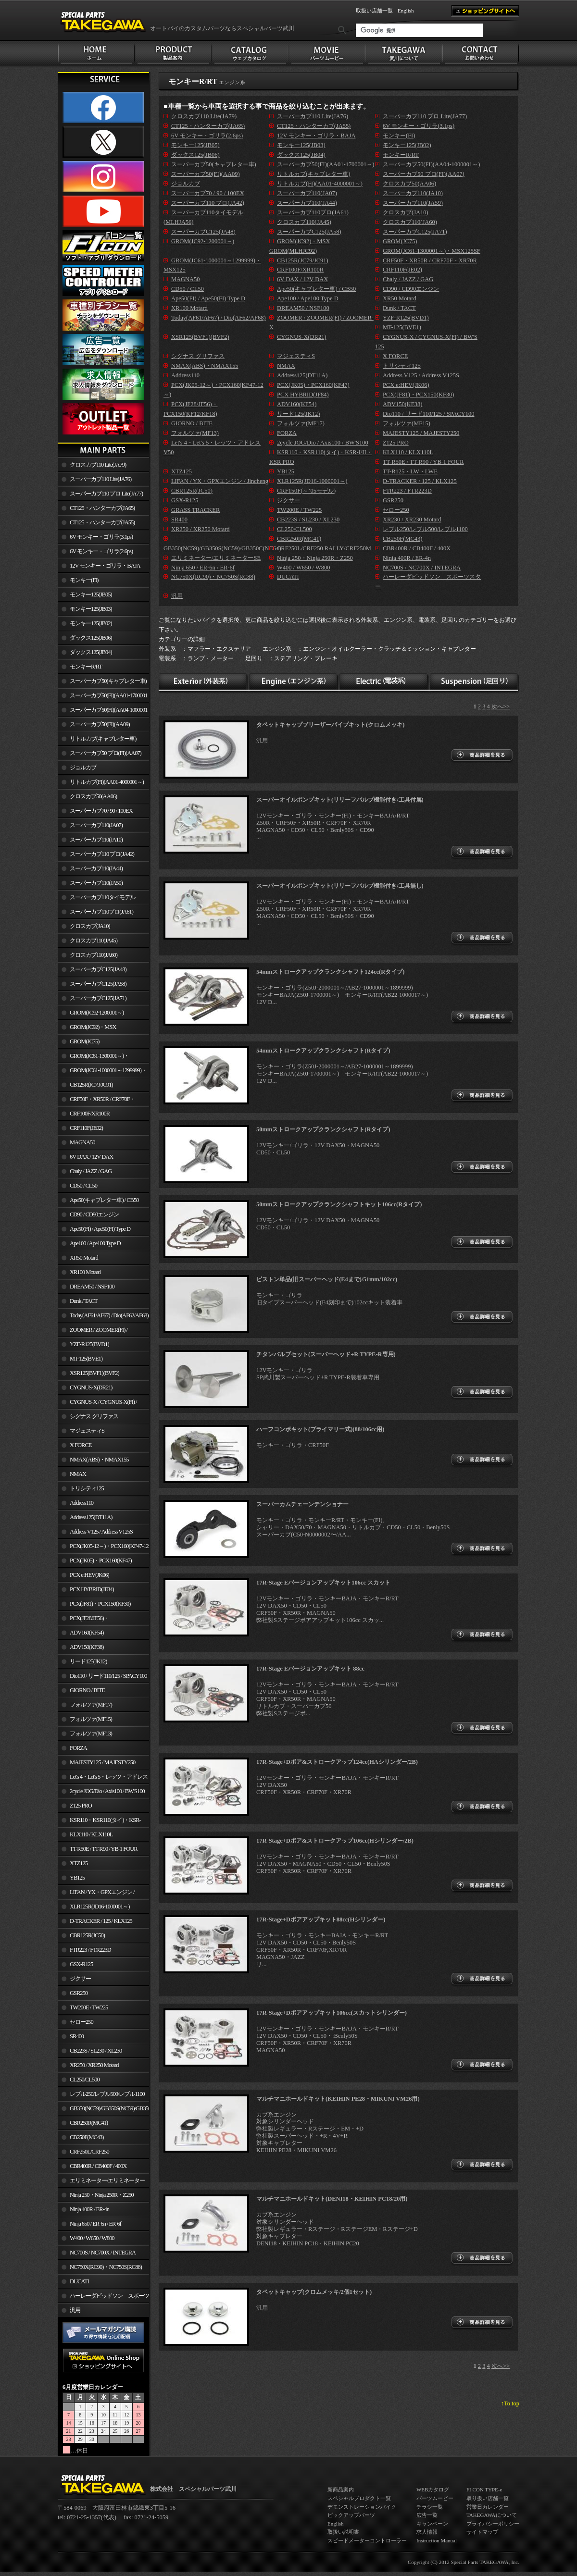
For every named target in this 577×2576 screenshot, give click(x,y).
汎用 (75, 2310)
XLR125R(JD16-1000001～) (99, 1906)
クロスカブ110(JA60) (93, 955)
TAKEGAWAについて (491, 2515)
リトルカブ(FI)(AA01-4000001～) (107, 782)
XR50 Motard (84, 1257)
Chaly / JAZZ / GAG (91, 1171)
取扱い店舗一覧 (374, 10)
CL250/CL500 (85, 2079)
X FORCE (80, 1445)
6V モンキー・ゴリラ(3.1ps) (101, 536)
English (406, 10)
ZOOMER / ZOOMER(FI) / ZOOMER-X (92, 1331)
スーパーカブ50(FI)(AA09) (100, 724)
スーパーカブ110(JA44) (96, 868)
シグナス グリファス (94, 1416)
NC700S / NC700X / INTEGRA (103, 2252)
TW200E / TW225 (89, 2007)
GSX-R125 (81, 1964)
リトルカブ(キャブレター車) (103, 738)
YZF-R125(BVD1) (89, 1344)
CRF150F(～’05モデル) (306, 490)
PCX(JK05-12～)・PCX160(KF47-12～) (103, 1548)
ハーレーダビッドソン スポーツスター (103, 2297)
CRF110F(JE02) (86, 1128)
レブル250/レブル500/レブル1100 (107, 2094)
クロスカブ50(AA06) (93, 796)
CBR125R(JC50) (87, 1935)
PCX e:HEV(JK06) (89, 1575)
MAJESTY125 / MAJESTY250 (102, 1762)
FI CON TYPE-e (484, 2489)
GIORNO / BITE (87, 1690)
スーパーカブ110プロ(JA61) (101, 911)
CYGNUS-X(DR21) (91, 1387)
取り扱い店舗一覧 (487, 2498)
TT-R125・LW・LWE (410, 471)
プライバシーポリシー (492, 2523)
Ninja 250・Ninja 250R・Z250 (102, 2195)
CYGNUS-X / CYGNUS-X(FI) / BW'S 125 (97, 1404)
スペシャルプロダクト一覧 (359, 2498)
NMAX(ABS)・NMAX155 (99, 1459)
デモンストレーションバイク (361, 2507)
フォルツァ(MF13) (91, 1733)
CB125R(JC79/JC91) (91, 1084)
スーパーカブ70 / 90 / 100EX (101, 810)
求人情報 (427, 2532)
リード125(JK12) (88, 1661)
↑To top (510, 2403)
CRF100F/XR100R (90, 1113)
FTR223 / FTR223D (90, 1949)
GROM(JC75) (84, 1041)
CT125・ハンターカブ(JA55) (102, 522)
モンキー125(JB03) (91, 609)
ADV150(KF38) (86, 1647)
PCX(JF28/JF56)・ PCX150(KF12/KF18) (83, 1620)
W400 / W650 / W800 (92, 2238)
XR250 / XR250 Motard (94, 2065)
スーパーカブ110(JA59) (96, 882)
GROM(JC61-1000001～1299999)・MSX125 (102, 1072)
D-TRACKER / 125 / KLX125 (101, 1921)
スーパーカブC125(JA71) (98, 998)
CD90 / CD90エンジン (94, 1214)
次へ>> (500, 706)
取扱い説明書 (343, 2532)
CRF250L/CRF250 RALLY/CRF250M (83, 2153)
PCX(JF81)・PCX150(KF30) (100, 1603)
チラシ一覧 (429, 2507)
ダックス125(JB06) (91, 637)
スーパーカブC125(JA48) (98, 969)
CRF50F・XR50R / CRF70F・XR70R (96, 1101)
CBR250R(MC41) (89, 2122)
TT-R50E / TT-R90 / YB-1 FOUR (103, 1848)
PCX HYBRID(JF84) (92, 1589)
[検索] (419, 30)
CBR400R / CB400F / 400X (98, 2166)
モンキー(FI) (84, 580)
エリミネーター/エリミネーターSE (101, 2182)
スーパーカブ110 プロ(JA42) (102, 854)
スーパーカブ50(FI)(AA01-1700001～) (102, 697)
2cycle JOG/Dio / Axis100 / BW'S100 (107, 1791)
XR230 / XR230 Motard (412, 519)
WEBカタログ (432, 2489)
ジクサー (80, 1978)
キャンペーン (432, 2523)
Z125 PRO (81, 1805)
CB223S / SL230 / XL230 (96, 2050)
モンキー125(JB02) (91, 623)
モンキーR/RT (86, 666)
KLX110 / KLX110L (91, 1834)
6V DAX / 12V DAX (91, 1156)
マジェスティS (87, 1430)
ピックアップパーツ (351, 2515)
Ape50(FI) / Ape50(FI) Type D (100, 1229)
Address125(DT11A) (91, 1517)
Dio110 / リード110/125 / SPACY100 (108, 1675)
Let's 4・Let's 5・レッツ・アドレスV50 (103, 1778)
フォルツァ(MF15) (91, 1719)
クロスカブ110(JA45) (93, 940)
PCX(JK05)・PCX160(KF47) (101, 1560)
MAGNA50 (82, 1142)
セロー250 (81, 2022)
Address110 (81, 1502)
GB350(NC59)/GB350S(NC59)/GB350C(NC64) (109, 2108)
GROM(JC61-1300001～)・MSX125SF (93, 1058)
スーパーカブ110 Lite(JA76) (100, 479)
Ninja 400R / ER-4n (89, 2209)
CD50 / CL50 (83, 1185)
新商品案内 (340, 2489)
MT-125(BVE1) (86, 1358)
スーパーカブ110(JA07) (96, 825)
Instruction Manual (436, 2540)
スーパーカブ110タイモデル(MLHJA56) (96, 899)
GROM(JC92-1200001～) (97, 1012)
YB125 (77, 1877)
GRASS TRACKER (195, 510)
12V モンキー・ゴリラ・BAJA (105, 565)
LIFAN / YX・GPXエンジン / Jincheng (96, 1894)
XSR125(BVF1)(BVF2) (94, 1373)
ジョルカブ (83, 767)
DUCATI (79, 2281)
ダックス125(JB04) (91, 652)
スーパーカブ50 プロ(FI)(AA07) (105, 753)
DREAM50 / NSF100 (92, 1286)
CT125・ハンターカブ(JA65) (102, 508)
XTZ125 (79, 1863)
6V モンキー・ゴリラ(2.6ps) (101, 551)
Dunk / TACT (84, 1301)
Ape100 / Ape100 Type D (95, 1243)
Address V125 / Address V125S (101, 1531)
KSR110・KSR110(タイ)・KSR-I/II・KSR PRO (99, 1822)
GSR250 (79, 1993)
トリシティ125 (87, 1488)
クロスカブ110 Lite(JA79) (98, 464)
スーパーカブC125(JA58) (98, 983)
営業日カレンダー (487, 2507)
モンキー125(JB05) (91, 594)
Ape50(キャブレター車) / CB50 (104, 1200)
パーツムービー (434, 2498)
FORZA (78, 1748)
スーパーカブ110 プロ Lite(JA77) (106, 493)
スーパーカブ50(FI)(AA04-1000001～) (102, 711)
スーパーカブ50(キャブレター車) (108, 681)
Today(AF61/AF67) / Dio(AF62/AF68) (109, 1315)
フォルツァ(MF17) (91, 1704)
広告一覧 (427, 2515)
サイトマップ (482, 2532)
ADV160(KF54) (86, 1632)
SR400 (77, 2036)
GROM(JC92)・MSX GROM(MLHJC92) (87, 1029)
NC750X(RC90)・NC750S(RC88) (106, 2267)
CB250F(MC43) (86, 2137)
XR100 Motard (85, 1272)
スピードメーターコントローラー (367, 2540)
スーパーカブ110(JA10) (96, 839)
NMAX (78, 1474)
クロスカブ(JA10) (90, 926)
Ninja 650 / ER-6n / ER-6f (95, 2223)
